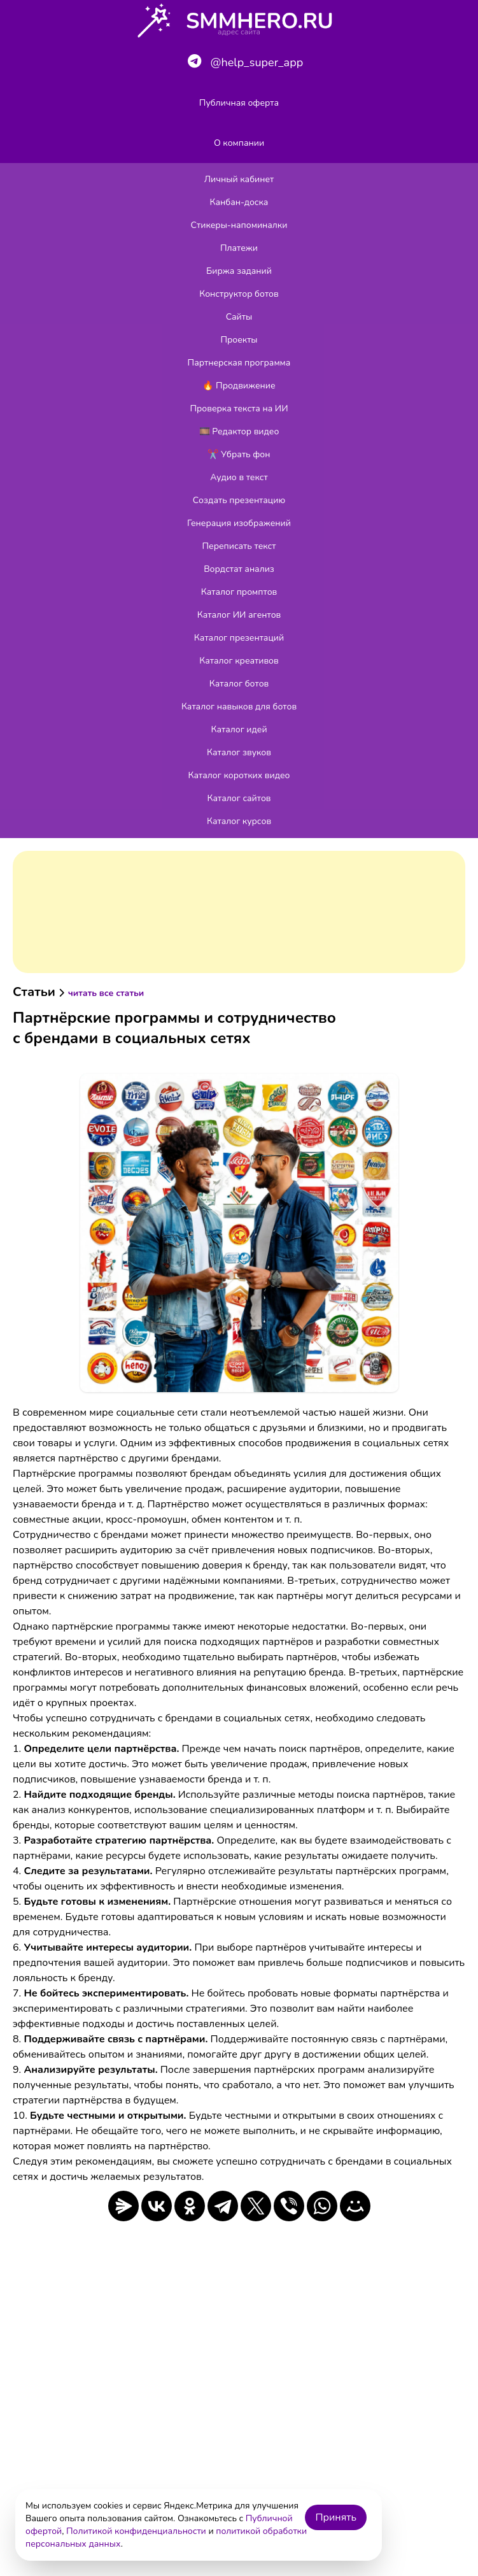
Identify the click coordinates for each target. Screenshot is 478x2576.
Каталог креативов (238, 661)
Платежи (239, 248)
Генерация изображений (239, 523)
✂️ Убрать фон (238, 454)
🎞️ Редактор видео (239, 431)
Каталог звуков (239, 752)
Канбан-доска (239, 202)
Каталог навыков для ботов (239, 707)
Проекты (238, 340)
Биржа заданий (239, 271)
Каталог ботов (239, 684)
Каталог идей (239, 729)
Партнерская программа (239, 363)
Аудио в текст (238, 477)
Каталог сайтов (239, 798)
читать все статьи (106, 993)
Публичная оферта (239, 103)
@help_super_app (245, 62)
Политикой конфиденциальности (136, 2531)
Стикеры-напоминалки (239, 225)
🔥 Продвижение (238, 386)
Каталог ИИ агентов (239, 615)
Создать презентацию (239, 500)
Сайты (239, 317)
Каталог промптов (239, 592)
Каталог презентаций (239, 638)
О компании (239, 143)
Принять (335, 2517)
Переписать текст (239, 546)
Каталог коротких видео (239, 775)
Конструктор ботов (238, 294)
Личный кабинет (239, 179)
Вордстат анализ (239, 569)
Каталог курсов (239, 821)
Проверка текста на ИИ (239, 408)
